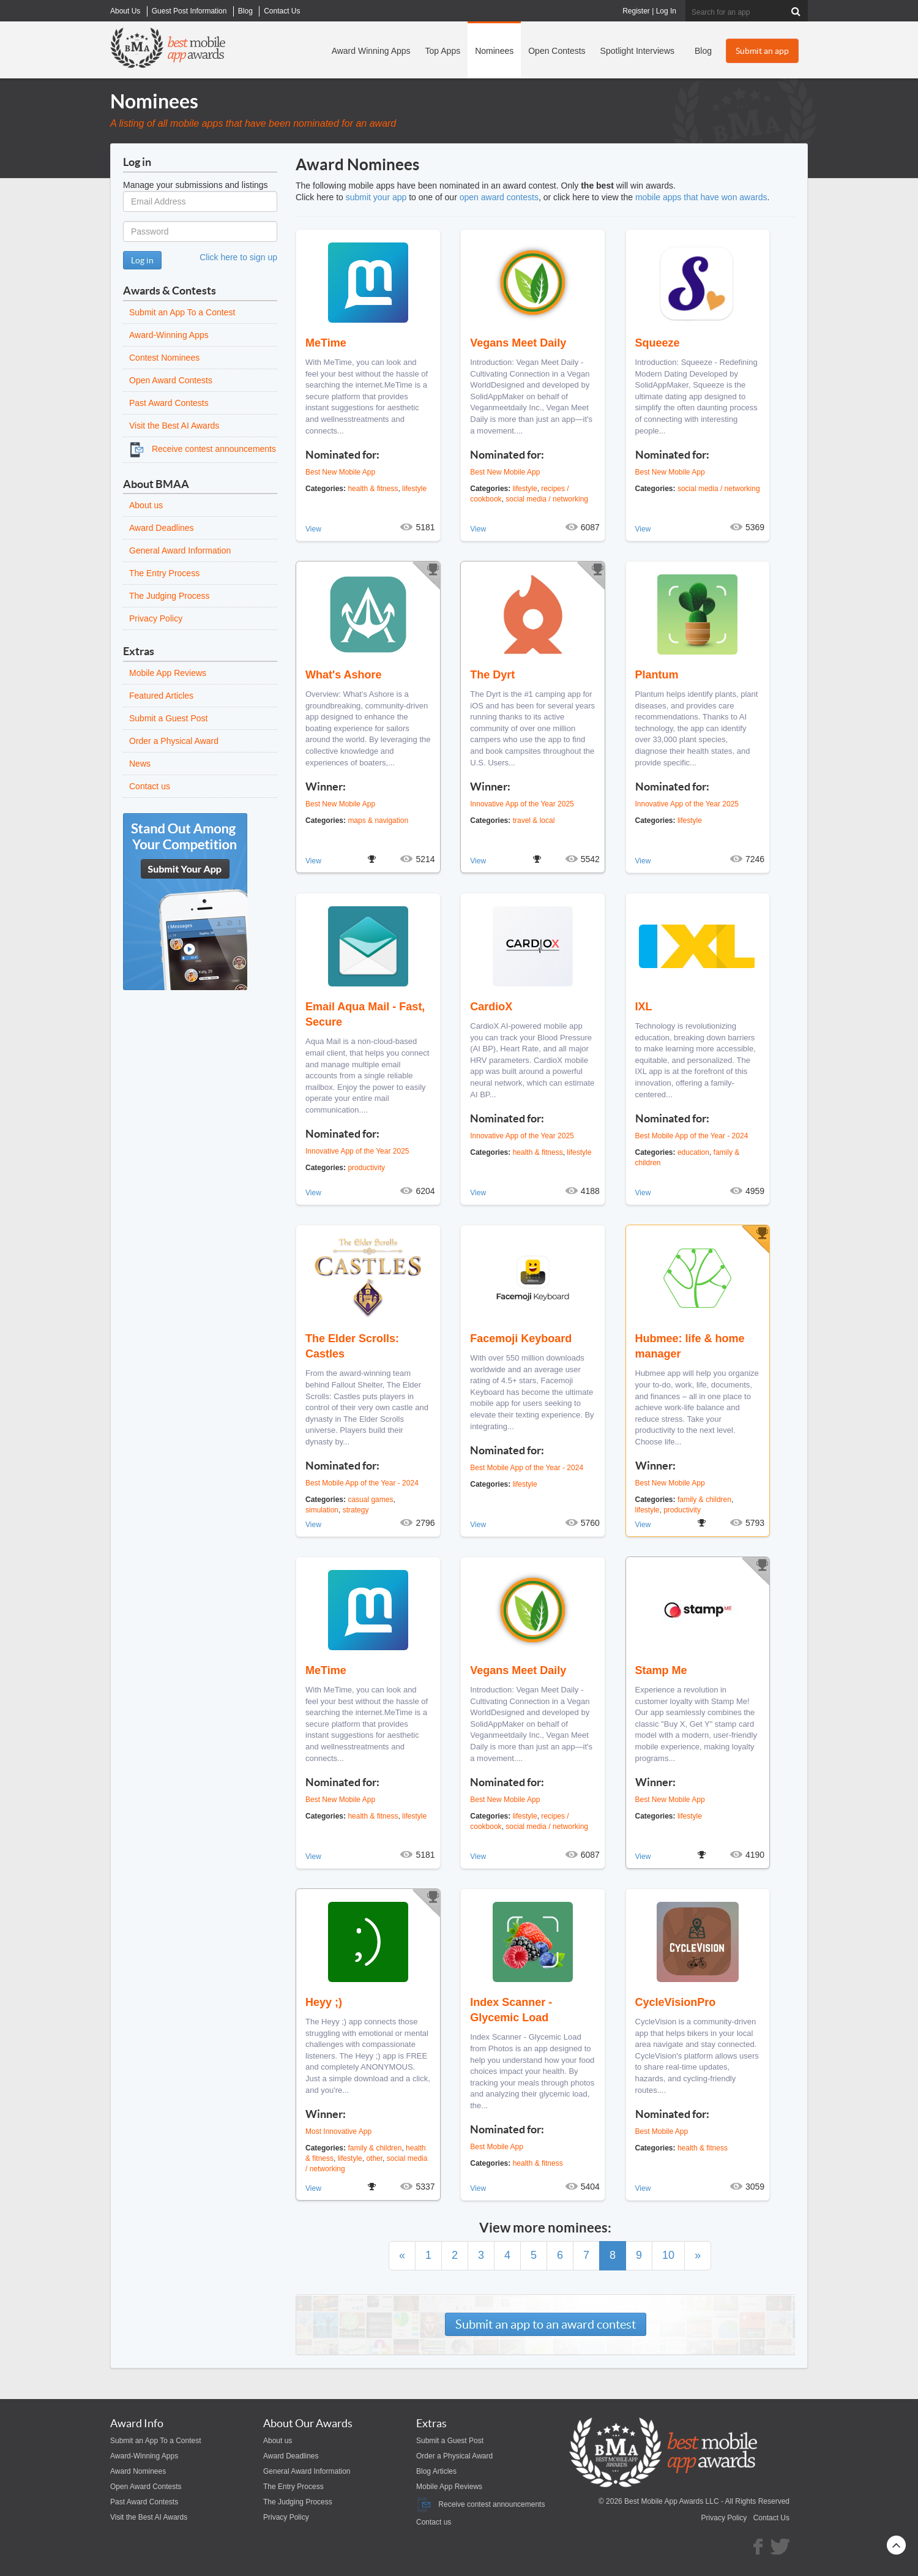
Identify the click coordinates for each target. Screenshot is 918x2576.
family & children (704, 1499)
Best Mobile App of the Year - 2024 (691, 1136)
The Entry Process (164, 573)
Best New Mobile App (340, 472)
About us (146, 505)
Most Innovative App (338, 2131)
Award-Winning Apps (169, 335)
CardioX (491, 1007)
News (140, 763)
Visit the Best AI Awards (174, 425)
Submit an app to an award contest (545, 2324)
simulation (321, 1510)
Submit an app (762, 51)
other (374, 2158)
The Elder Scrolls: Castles (352, 1346)
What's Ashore (343, 675)
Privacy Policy (155, 618)
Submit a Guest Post (168, 718)
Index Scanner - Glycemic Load (511, 2010)
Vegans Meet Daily (518, 343)
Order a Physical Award (173, 741)
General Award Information (180, 550)
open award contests (499, 197)
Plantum (657, 675)
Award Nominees (138, 2471)
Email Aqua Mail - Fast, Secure (365, 1014)
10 (668, 2255)
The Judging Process (169, 596)
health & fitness (373, 488)
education (693, 1152)
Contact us (149, 786)
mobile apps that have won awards (701, 197)
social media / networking (547, 499)
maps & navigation (378, 820)
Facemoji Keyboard (521, 1338)
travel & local (534, 820)
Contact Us (771, 2518)
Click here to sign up (238, 257)
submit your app (376, 197)
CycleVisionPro (675, 2002)
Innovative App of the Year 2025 (521, 804)
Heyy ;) (323, 2002)
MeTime (325, 343)
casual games (370, 1499)
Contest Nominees (164, 357)
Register (636, 11)
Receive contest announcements (202, 449)
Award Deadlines (161, 528)
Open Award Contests (170, 380)
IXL (643, 1007)
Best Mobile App (496, 2146)
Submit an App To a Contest (182, 312)
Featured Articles (161, 695)
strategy (356, 1510)
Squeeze (657, 343)
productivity (366, 1167)
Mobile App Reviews (167, 673)
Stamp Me (661, 1670)
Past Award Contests (169, 403)
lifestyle (414, 488)
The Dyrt (492, 675)
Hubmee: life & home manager (690, 1346)
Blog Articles (436, 2471)
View (313, 529)
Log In (666, 11)
